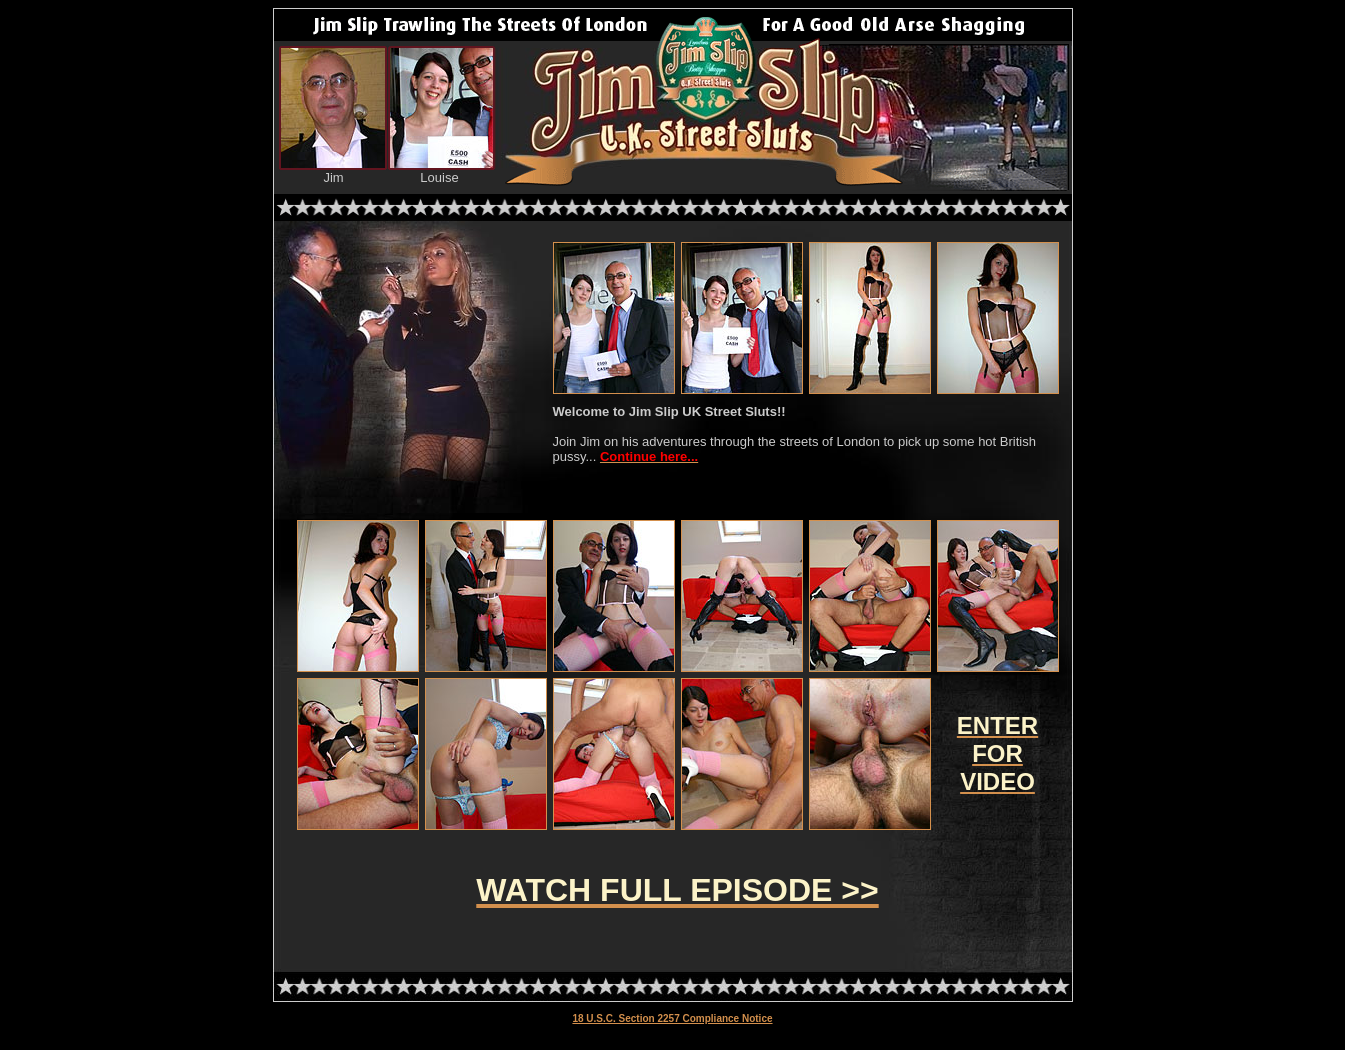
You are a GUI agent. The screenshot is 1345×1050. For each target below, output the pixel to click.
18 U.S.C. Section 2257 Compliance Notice (672, 1018)
